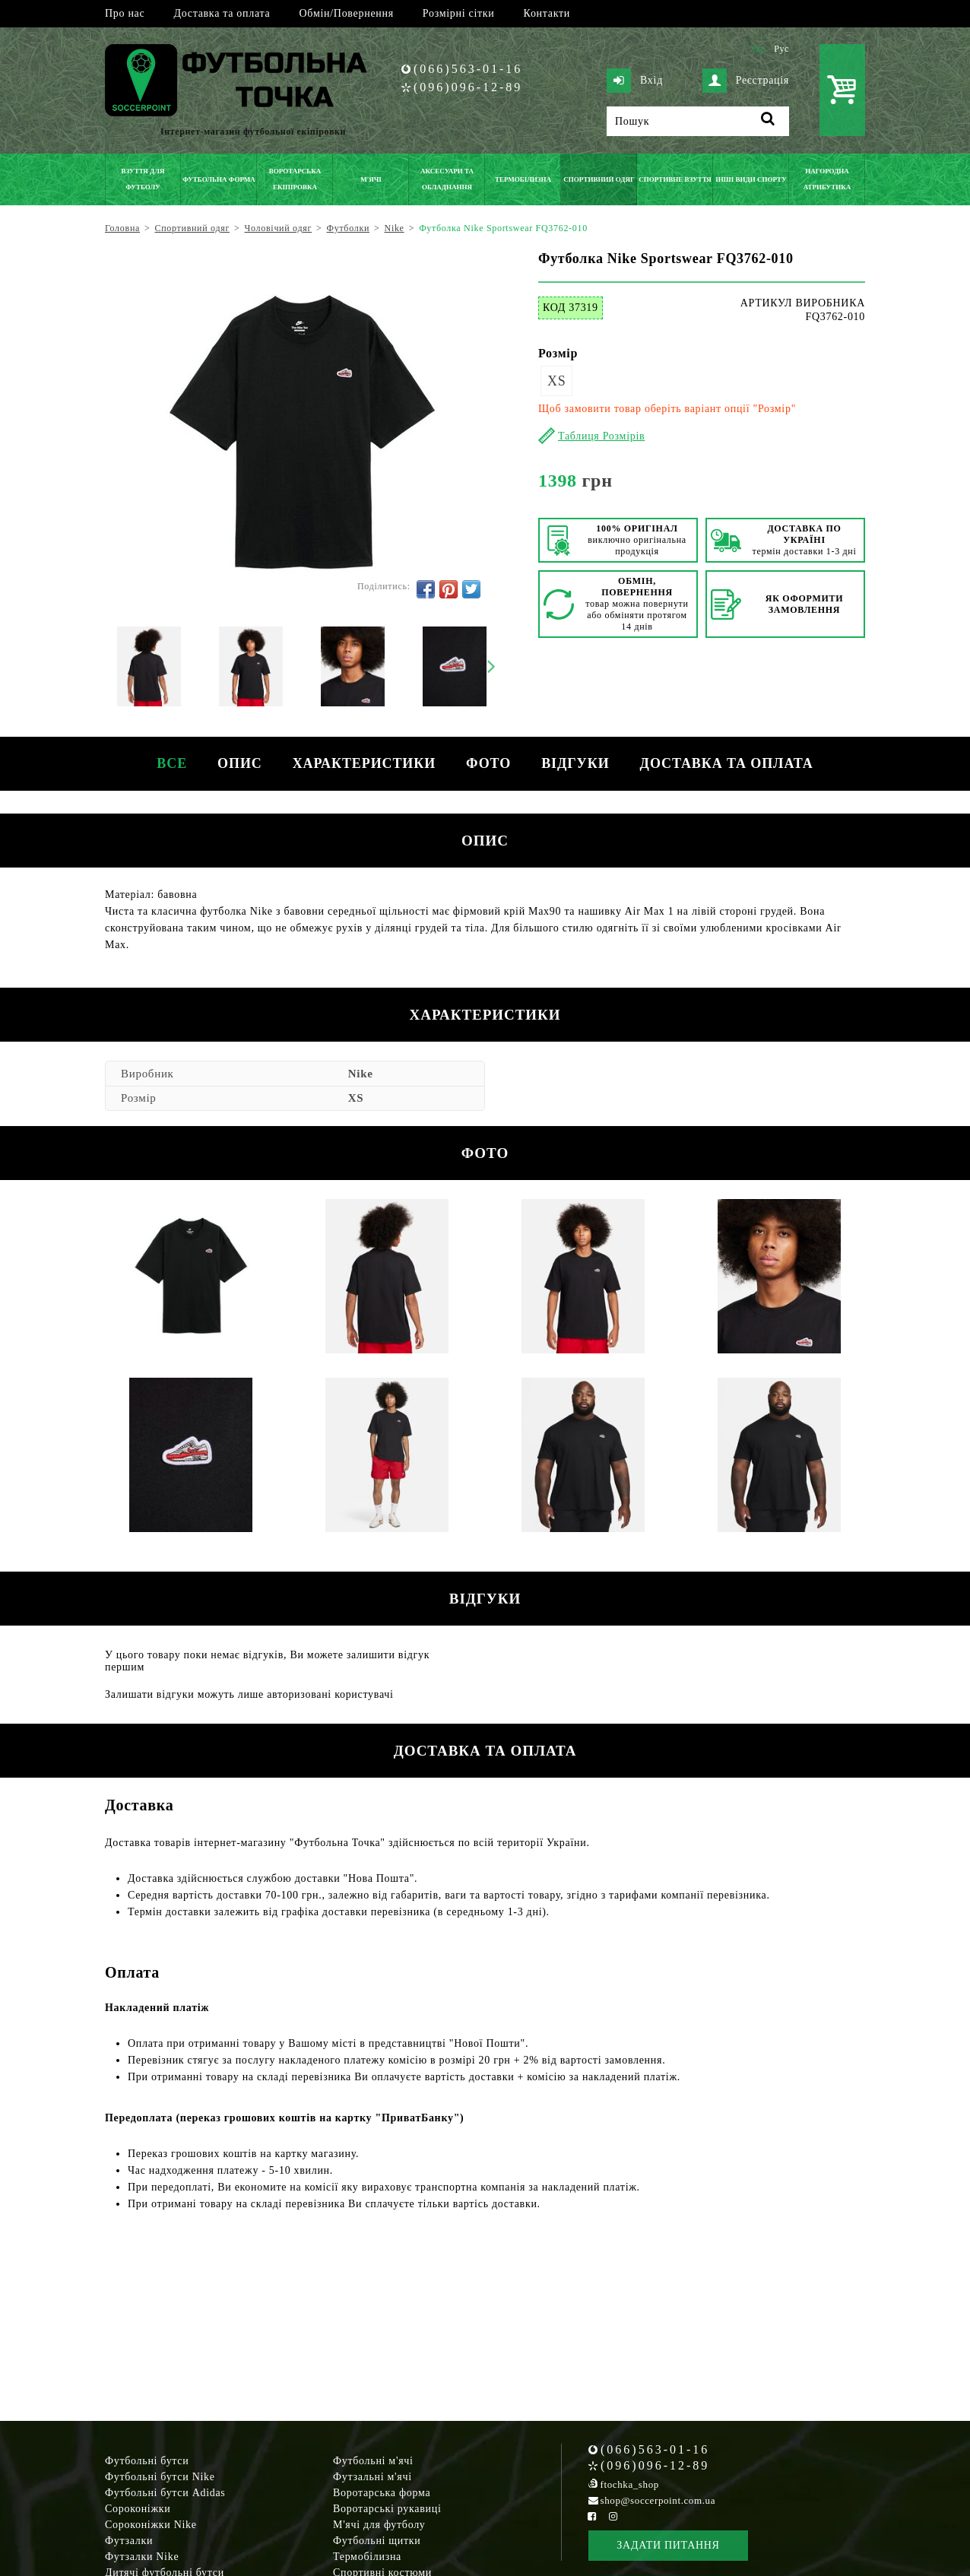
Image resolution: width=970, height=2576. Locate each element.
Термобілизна (367, 2556)
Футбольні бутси (147, 2461)
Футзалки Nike (142, 2556)
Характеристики (364, 763)
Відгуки (575, 763)
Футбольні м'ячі (373, 2461)
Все (172, 763)
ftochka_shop (630, 2484)
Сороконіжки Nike (151, 2524)
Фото (488, 763)
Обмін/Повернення (346, 13)
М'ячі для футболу (379, 2524)
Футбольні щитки (377, 2540)
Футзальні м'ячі (372, 2476)
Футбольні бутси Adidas (165, 2492)
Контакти (547, 13)
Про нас (124, 13)
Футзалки (129, 2540)
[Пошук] (698, 121)
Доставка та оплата (221, 13)
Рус (781, 48)
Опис (239, 763)
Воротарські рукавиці (387, 2508)
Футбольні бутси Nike (160, 2476)
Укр (758, 48)
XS (556, 381)
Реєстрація (745, 80)
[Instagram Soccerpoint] (613, 2516)
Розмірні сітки (459, 13)
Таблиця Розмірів (601, 436)
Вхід (635, 80)
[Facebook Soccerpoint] (592, 2516)
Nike (360, 1074)
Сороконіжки (137, 2508)
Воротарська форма (381, 2492)
